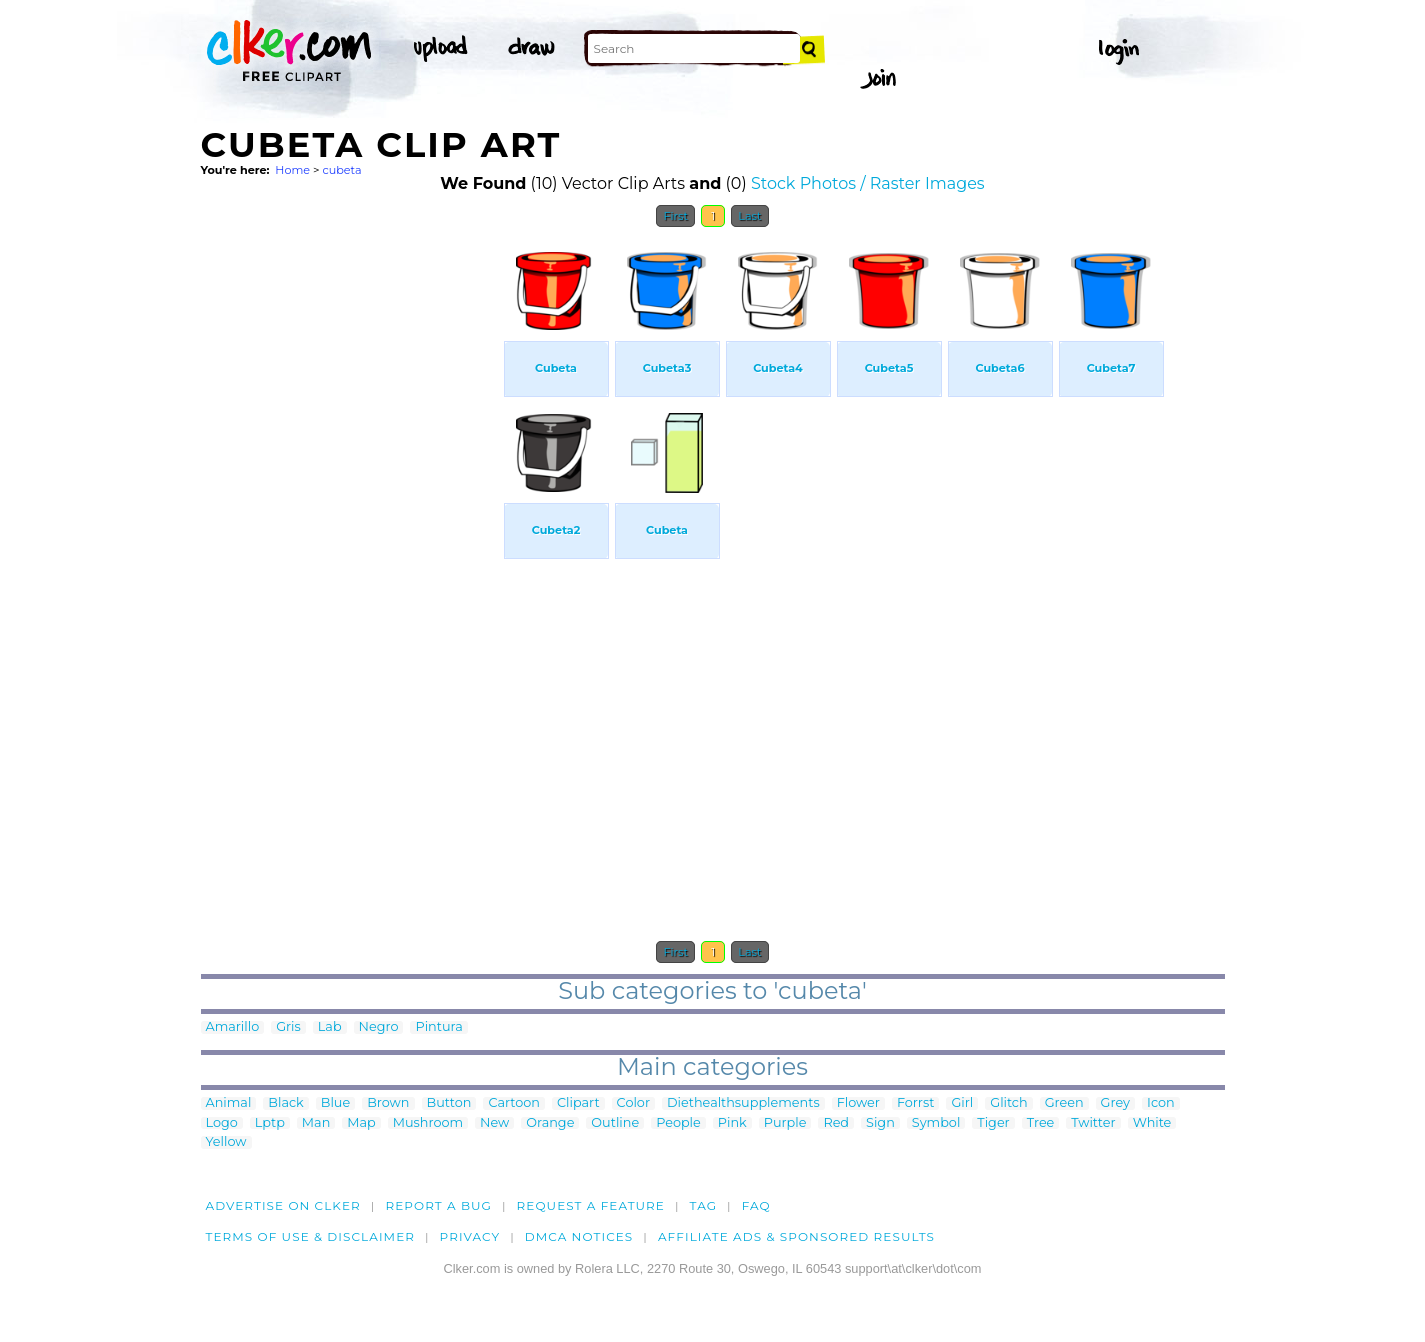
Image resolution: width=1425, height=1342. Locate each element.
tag (703, 1205)
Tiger (993, 1123)
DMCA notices (579, 1236)
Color (633, 1103)
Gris (288, 1027)
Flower (858, 1103)
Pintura (438, 1027)
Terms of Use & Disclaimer (311, 1236)
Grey (1115, 1103)
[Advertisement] (351, 538)
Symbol (936, 1123)
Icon (1161, 1103)
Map (361, 1123)
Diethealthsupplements (743, 1103)
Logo (222, 1123)
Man (316, 1123)
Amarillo (233, 1027)
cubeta (341, 170)
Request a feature (591, 1205)
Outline (615, 1123)
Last (749, 216)
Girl (962, 1103)
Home (292, 170)
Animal (229, 1103)
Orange (550, 1123)
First (675, 216)
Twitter (1093, 1123)
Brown (388, 1103)
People (678, 1123)
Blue (335, 1103)
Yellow (226, 1142)
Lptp (270, 1123)
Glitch (1008, 1103)
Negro (379, 1027)
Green (1064, 1103)
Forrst (915, 1103)
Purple (785, 1123)
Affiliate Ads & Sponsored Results (796, 1236)
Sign (880, 1123)
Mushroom (428, 1123)
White (1152, 1123)
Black (285, 1103)
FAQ (756, 1205)
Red (836, 1123)
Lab (330, 1027)
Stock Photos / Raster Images (868, 183)
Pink (732, 1123)
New (494, 1123)
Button (449, 1103)
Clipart (578, 1103)
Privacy (470, 1236)
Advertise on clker (283, 1205)
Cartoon (514, 1103)
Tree (1041, 1123)
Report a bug (438, 1205)
